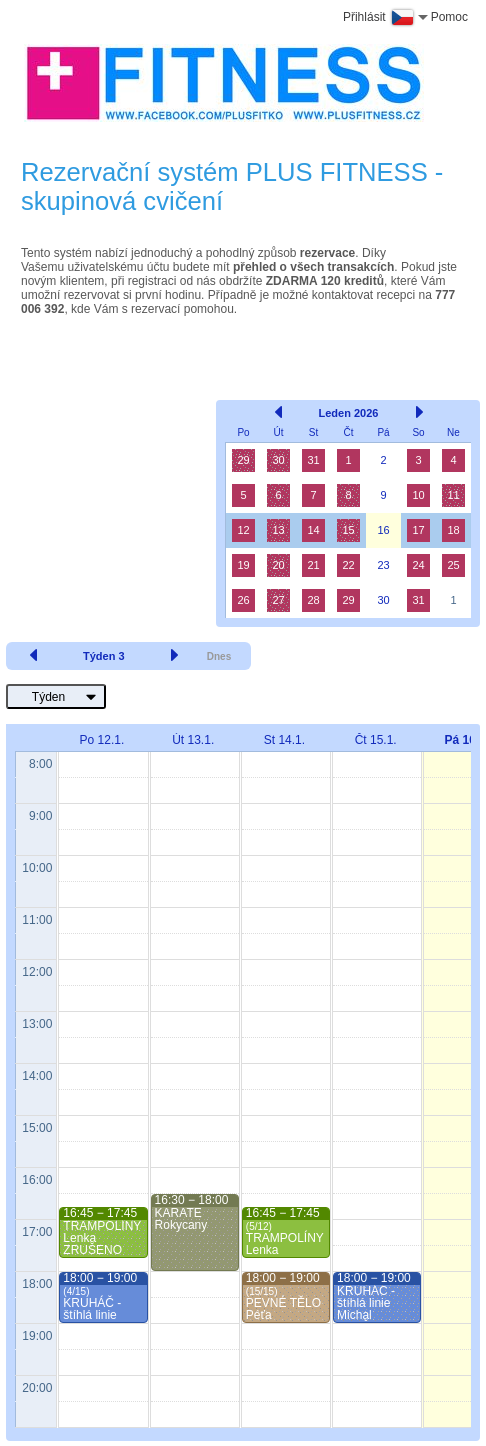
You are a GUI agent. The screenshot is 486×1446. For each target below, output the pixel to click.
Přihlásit (364, 17)
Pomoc (449, 17)
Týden (48, 697)
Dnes (219, 656)
